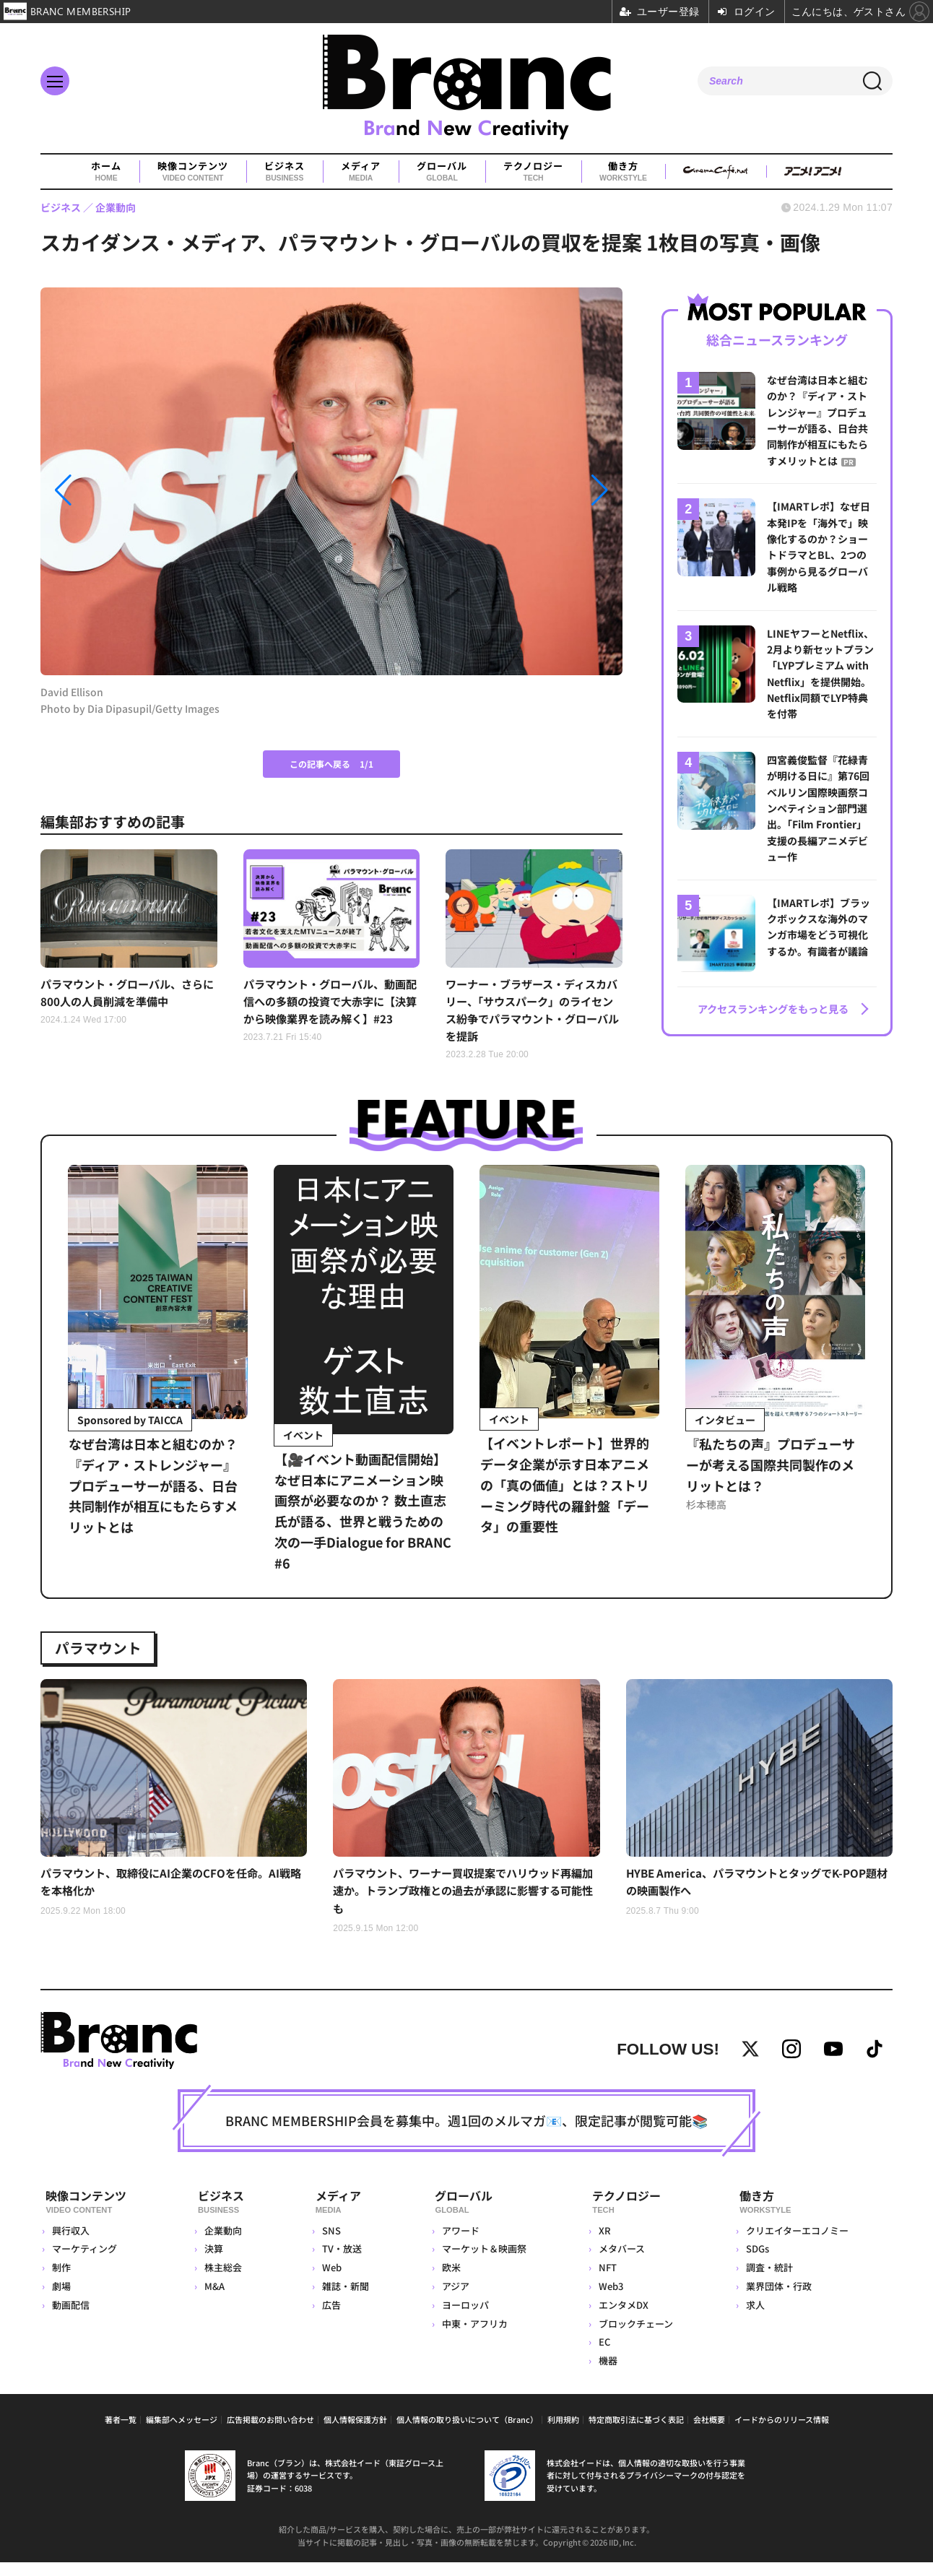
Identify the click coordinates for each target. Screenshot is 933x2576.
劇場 (61, 2300)
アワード (458, 2244)
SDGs (756, 2262)
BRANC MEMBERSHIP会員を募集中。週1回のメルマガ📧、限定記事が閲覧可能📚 (466, 2138)
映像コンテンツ (192, 171)
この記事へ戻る (331, 764)
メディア (361, 171)
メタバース (621, 2262)
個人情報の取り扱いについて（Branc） (467, 2433)
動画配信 (71, 2318)
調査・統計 (768, 2281)
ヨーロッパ (463, 2318)
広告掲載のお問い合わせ (270, 2433)
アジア (453, 2300)
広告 (328, 2318)
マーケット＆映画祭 (482, 2262)
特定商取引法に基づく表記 (636, 2433)
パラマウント (104, 1651)
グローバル (442, 171)
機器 (607, 2374)
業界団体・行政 (778, 2300)
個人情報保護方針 (355, 2433)
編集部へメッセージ (181, 2433)
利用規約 (563, 2433)
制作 (61, 2281)
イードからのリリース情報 (781, 2433)
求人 (754, 2318)
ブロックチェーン (635, 2337)
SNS (328, 2244)
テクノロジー (533, 171)
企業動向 (224, 2244)
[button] (127, 490)
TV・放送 (339, 2262)
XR (604, 2244)
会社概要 (709, 2433)
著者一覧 (120, 2433)
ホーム (106, 171)
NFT (607, 2281)
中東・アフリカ (472, 2337)
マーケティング (84, 2262)
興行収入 (71, 2244)
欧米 (449, 2281)
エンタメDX (623, 2318)
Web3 (610, 2300)
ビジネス (284, 171)
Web (329, 2281)
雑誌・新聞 (342, 2300)
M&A (215, 2300)
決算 (214, 2262)
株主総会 (224, 2281)
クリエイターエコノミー (796, 2244)
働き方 (623, 171)
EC (603, 2355)
